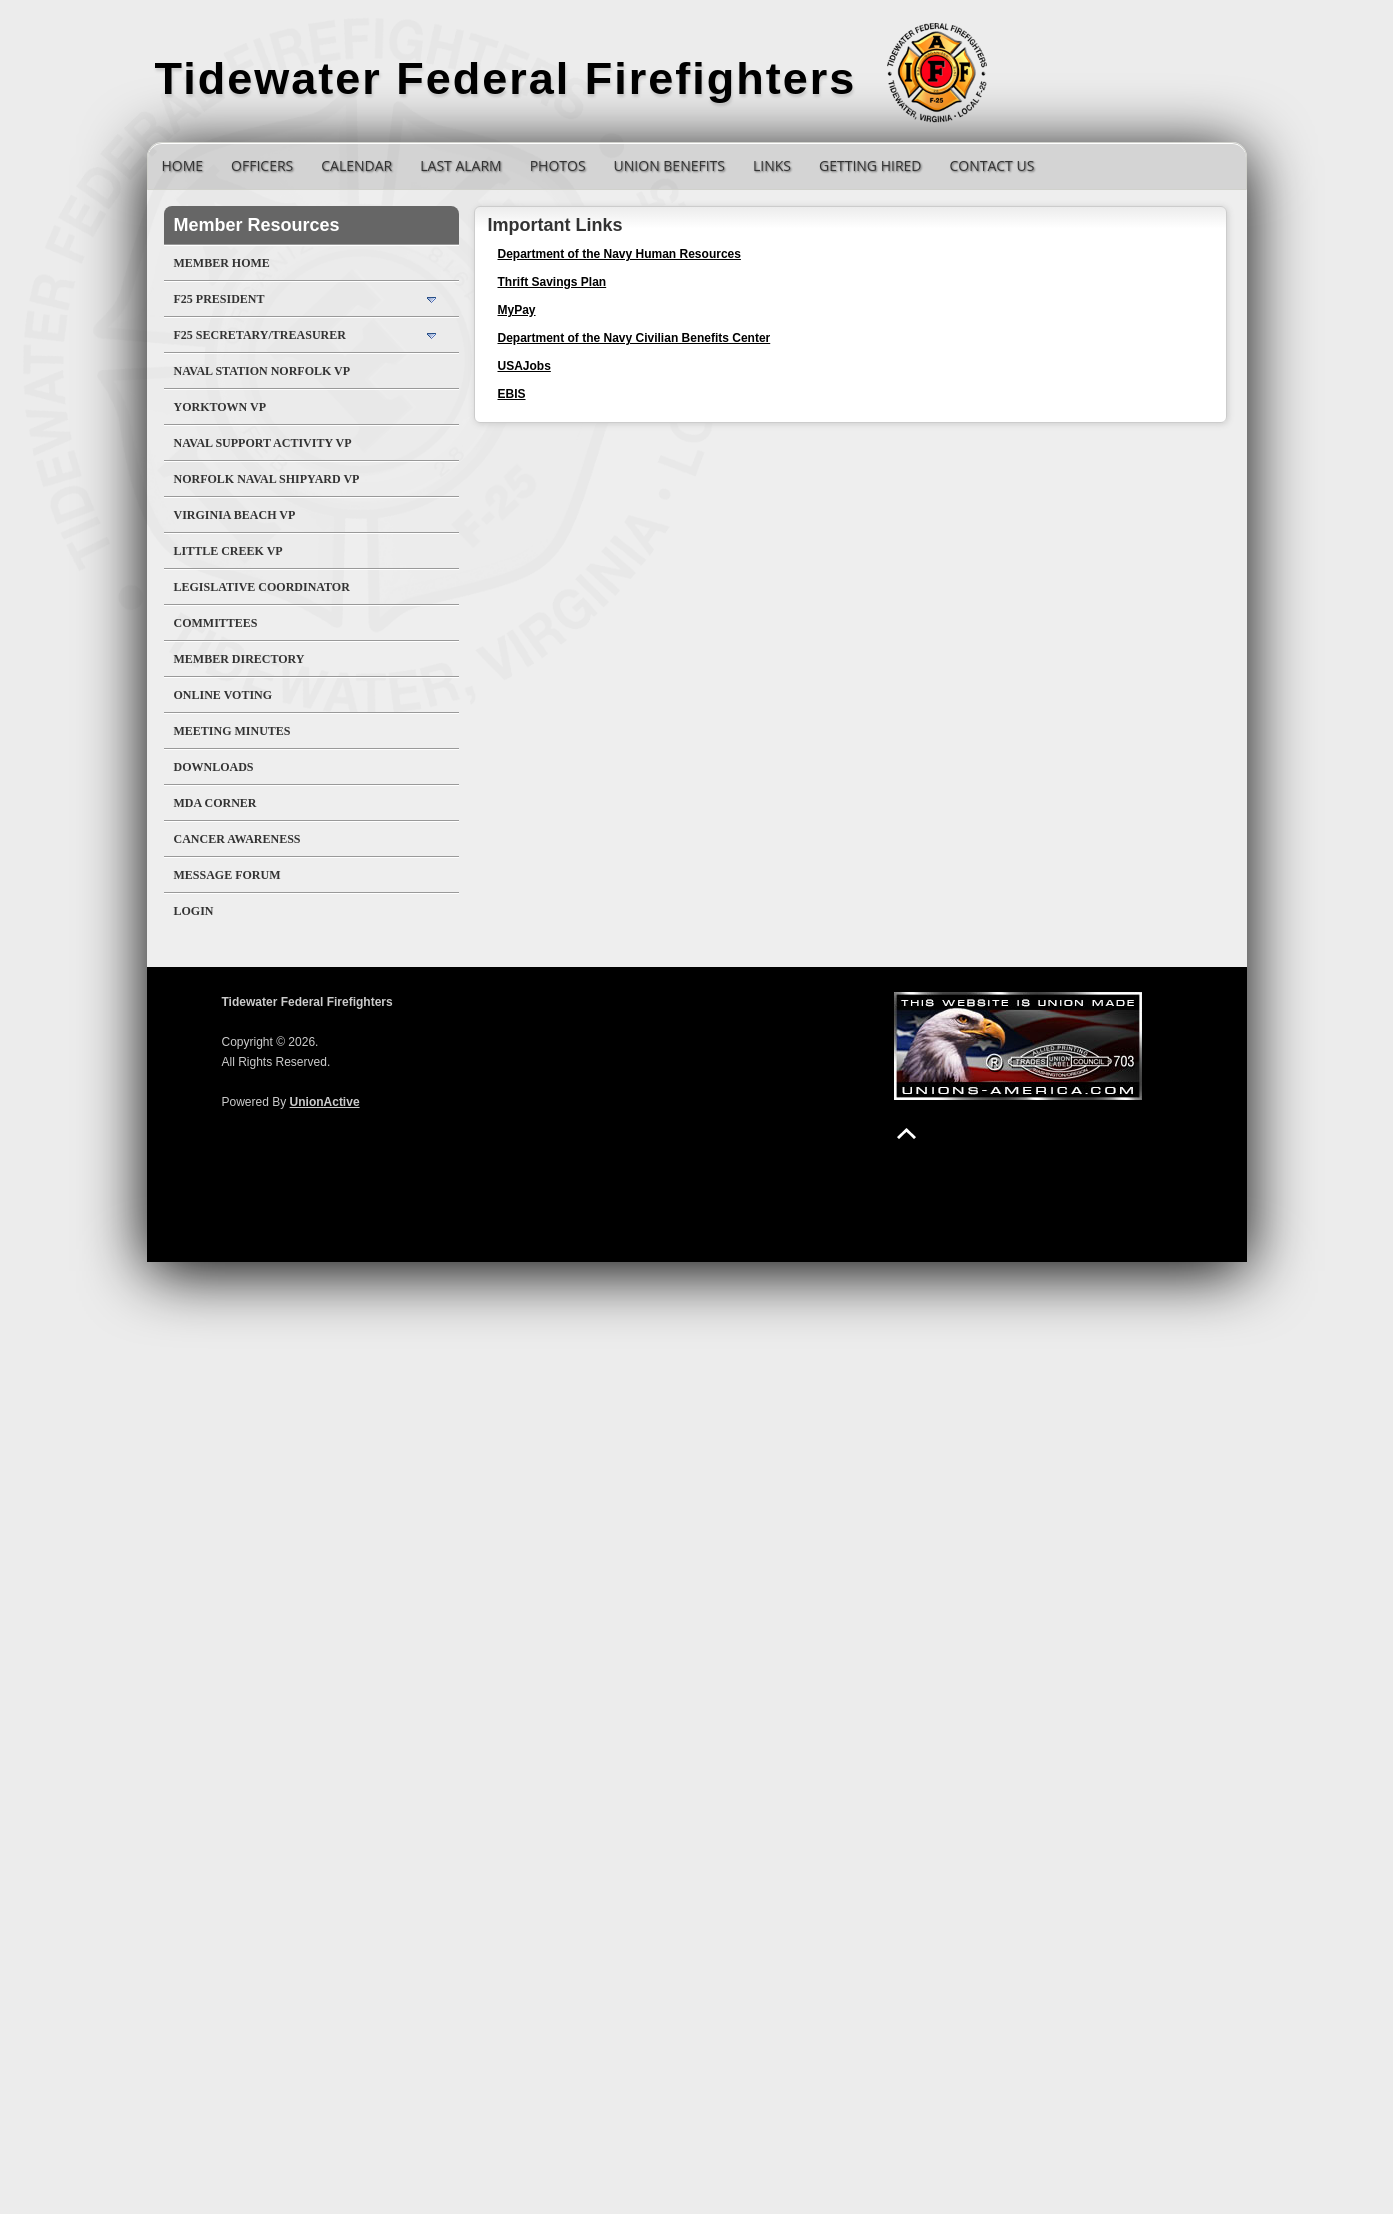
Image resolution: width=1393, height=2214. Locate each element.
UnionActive (325, 1102)
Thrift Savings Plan (552, 282)
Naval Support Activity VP (263, 443)
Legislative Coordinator (262, 587)
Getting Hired (870, 165)
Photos (558, 165)
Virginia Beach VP (235, 515)
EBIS (512, 394)
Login (194, 911)
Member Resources (257, 225)
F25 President (219, 299)
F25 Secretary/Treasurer (260, 335)
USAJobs (524, 366)
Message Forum (227, 875)
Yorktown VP (220, 407)
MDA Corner (215, 803)
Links (772, 165)
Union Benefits (669, 165)
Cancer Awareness (237, 839)
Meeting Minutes (232, 731)
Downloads (214, 767)
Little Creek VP (228, 551)
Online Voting (223, 695)
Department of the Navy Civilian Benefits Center (634, 338)
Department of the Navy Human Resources (619, 254)
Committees (216, 623)
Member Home (222, 263)
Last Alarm (460, 165)
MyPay (517, 310)
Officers (262, 165)
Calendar (356, 165)
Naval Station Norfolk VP (262, 371)
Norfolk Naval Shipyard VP (267, 479)
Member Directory (239, 659)
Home (183, 165)
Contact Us (991, 165)
